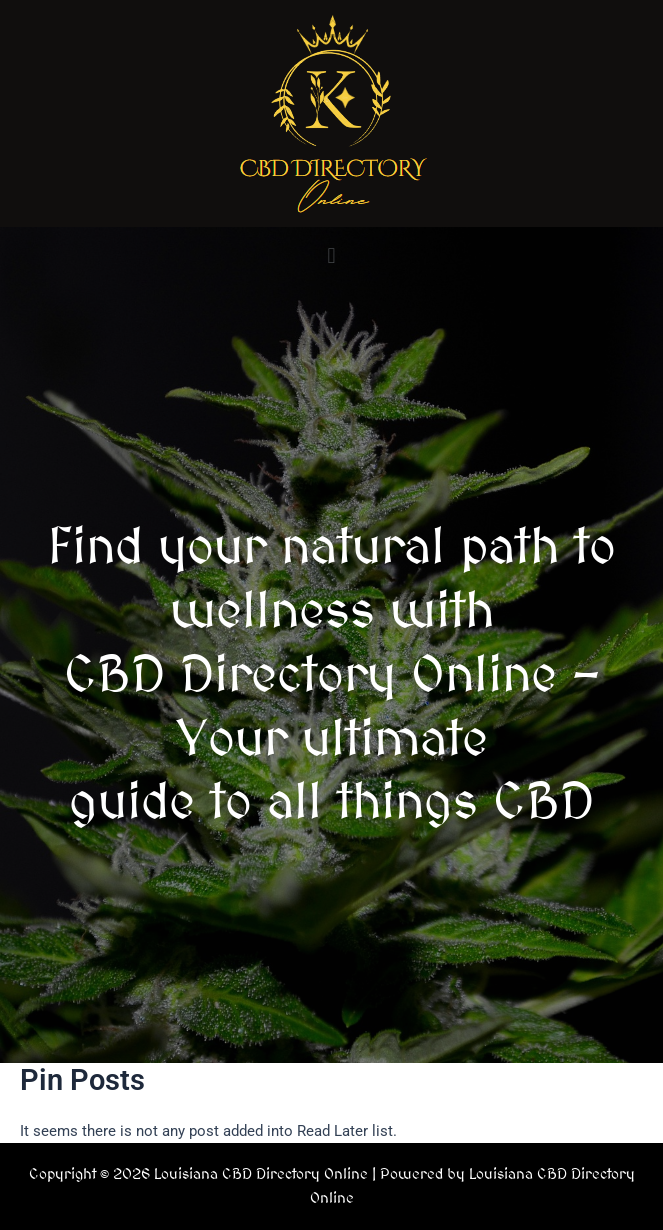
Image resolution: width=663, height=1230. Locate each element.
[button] (331, 255)
